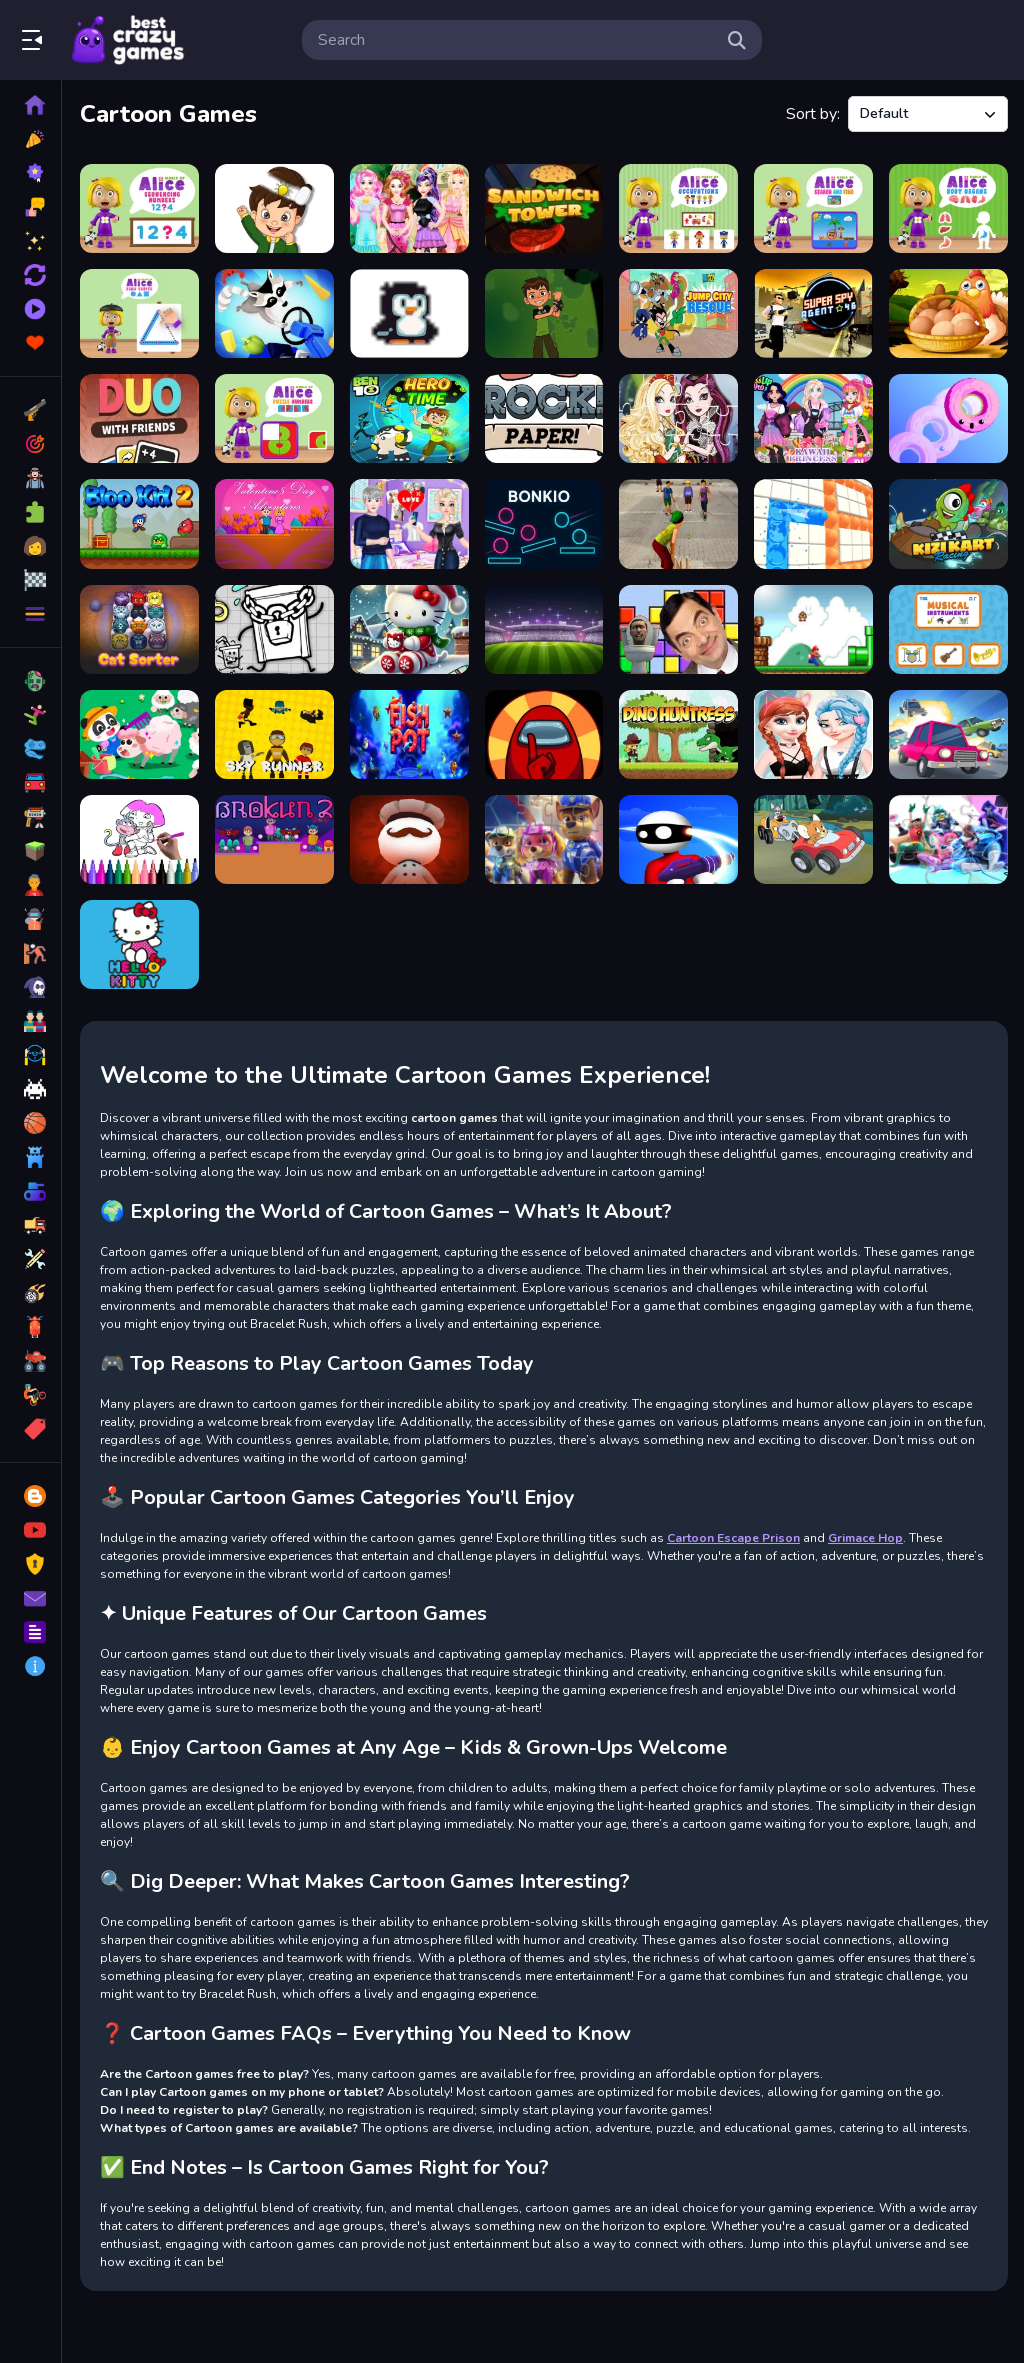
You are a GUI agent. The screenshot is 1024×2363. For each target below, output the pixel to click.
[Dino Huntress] (678, 734)
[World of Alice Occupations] (678, 208)
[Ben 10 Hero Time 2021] (409, 418)
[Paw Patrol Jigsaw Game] (544, 839)
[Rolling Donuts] (948, 418)
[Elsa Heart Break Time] (409, 523)
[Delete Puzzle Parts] (274, 208)
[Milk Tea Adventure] (274, 629)
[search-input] (516, 40)
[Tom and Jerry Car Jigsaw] (813, 839)
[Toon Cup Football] (544, 629)
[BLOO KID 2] (139, 523)
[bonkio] (544, 523)
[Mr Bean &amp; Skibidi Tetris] (678, 629)
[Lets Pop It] (813, 523)
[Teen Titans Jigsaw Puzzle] (948, 839)
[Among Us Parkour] (544, 734)
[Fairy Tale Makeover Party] (409, 208)
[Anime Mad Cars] (948, 734)
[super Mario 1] (813, 629)
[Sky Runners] (274, 734)
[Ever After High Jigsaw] (678, 418)
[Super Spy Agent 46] (813, 313)
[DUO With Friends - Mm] (139, 418)
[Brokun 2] (274, 839)
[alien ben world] (544, 313)
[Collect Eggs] (948, 313)
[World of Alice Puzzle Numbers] (274, 418)
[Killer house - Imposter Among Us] (409, 839)
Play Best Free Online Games (128, 40)
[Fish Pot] (409, 734)
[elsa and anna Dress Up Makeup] (813, 734)
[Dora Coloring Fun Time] (139, 839)
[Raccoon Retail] (274, 313)
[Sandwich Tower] (544, 208)
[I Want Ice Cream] (409, 313)
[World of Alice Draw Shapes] (139, 313)
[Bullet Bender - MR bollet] (678, 839)
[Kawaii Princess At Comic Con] (813, 418)
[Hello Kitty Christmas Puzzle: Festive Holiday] (409, 629)
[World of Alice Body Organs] (948, 208)
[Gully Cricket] (678, 523)
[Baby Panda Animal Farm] (139, 734)
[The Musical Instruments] (948, 629)
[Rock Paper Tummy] (544, 418)
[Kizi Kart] (948, 523)
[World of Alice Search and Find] (813, 208)
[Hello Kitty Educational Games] (139, 944)
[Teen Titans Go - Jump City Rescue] (678, 313)
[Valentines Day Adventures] (274, 523)
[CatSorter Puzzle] (139, 629)
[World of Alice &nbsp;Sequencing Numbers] (139, 208)
